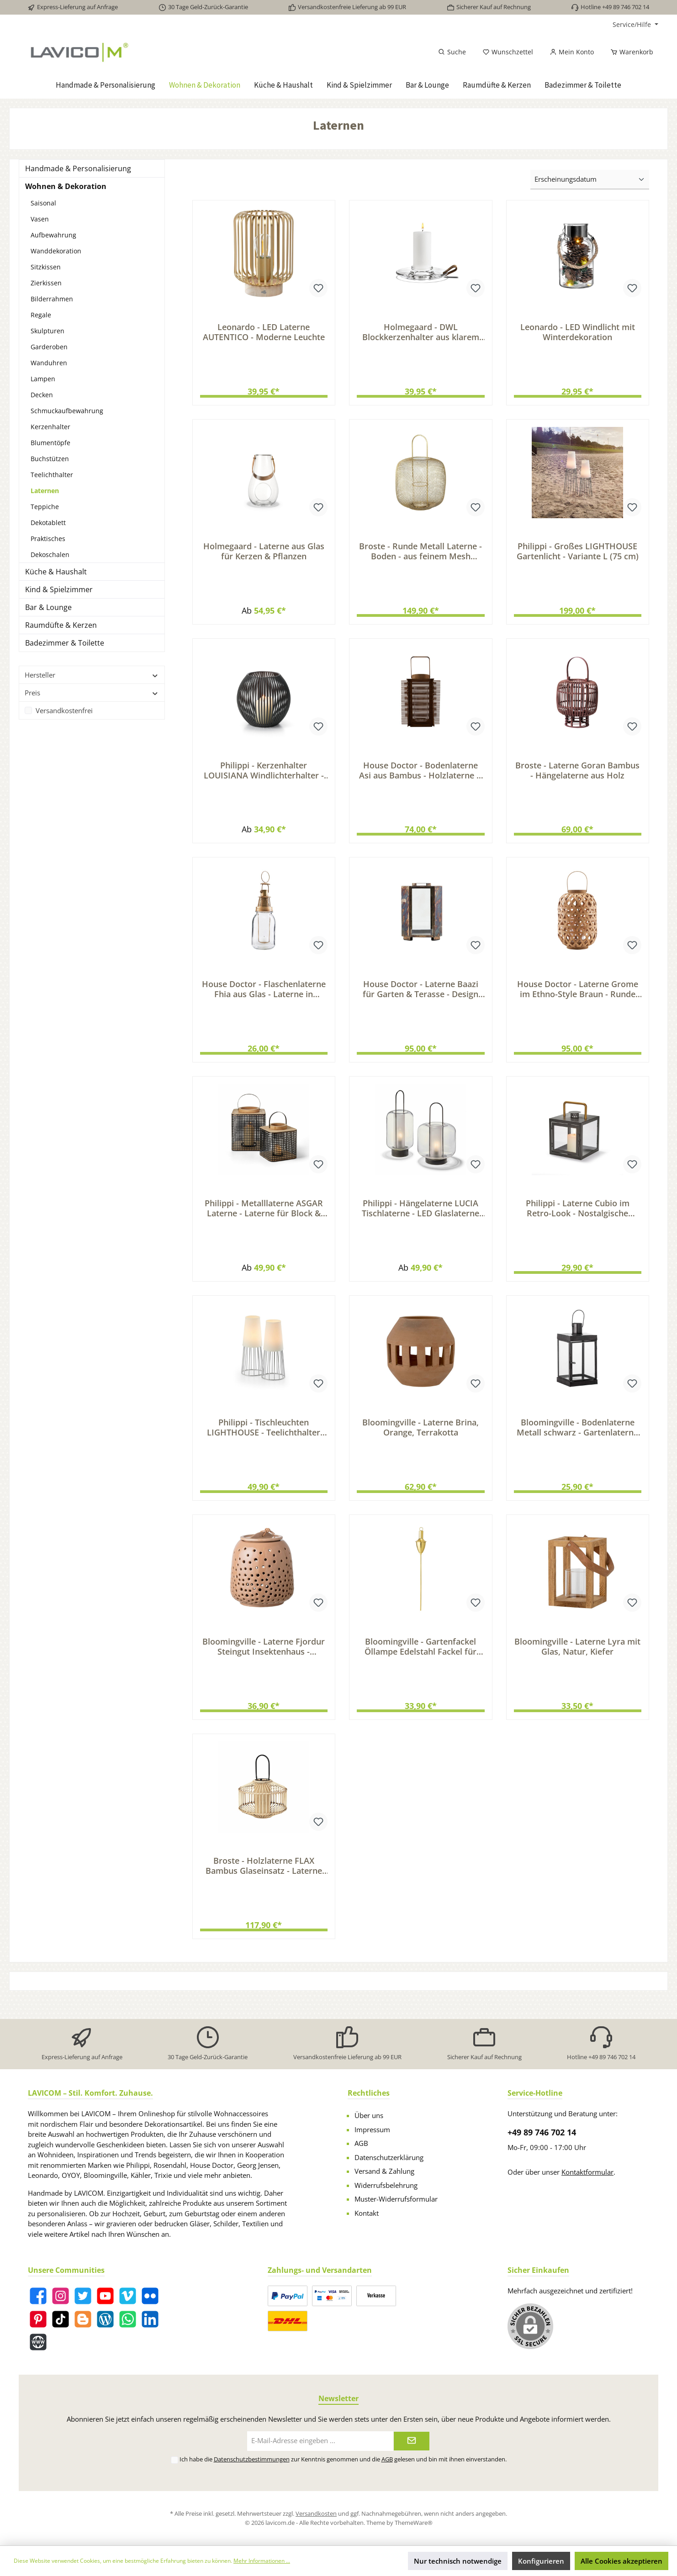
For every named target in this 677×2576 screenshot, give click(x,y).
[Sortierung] (589, 179)
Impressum (372, 2132)
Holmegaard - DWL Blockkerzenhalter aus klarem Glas (420, 332)
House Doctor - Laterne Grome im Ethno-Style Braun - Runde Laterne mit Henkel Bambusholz (577, 998)
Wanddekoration (56, 251)
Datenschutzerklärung (388, 2160)
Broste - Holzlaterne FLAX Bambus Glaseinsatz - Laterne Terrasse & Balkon (264, 1885)
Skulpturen (47, 330)
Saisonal (43, 203)
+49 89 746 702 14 (542, 2134)
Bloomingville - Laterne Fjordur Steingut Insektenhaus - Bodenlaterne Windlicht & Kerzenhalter (263, 1663)
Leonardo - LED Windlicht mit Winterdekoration (577, 332)
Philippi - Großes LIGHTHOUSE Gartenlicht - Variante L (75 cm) (578, 554)
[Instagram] (60, 2299)
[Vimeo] (127, 2299)
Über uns (368, 2118)
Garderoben (49, 346)
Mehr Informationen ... (261, 2561)
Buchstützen (50, 458)
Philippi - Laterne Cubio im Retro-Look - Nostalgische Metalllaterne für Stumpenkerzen (577, 1219)
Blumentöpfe (50, 442)
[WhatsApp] (127, 2322)
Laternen (45, 490)
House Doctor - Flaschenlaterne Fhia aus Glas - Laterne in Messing (264, 998)
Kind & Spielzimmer (59, 589)
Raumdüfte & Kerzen (61, 625)
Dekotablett (48, 522)
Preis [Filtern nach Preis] (92, 692)
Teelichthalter (52, 474)
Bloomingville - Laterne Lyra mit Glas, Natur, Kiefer (577, 1663)
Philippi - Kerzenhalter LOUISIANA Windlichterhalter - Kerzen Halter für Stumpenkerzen (264, 776)
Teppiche (45, 506)
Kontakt (366, 2215)
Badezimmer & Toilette (64, 643)
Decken (42, 394)
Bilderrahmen (52, 298)
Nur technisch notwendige (458, 2560)
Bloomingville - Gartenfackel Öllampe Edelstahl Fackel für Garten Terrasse (420, 1663)
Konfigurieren (541, 2560)
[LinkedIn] (150, 2322)
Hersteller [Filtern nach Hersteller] (92, 674)
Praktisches (48, 538)
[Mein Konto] (572, 52)
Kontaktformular (587, 2175)
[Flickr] (150, 2299)
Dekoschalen (50, 554)
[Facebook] (38, 2299)
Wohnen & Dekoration (65, 186)
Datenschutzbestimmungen (252, 2462)
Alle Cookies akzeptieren (621, 2560)
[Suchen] (452, 52)
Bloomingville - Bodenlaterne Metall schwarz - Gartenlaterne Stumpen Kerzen (577, 1441)
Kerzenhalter (50, 426)
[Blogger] (83, 2322)
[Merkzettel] (507, 52)
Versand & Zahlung (384, 2174)
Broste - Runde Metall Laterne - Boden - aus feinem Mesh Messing (420, 554)
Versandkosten (316, 2517)
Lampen (43, 378)
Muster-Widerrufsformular (396, 2202)
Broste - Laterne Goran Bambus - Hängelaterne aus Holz (577, 776)
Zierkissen (46, 283)
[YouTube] (105, 2299)
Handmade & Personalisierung (78, 168)
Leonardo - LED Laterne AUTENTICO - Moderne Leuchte (264, 332)
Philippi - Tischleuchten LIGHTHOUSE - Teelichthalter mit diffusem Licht (263, 1441)
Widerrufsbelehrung (386, 2187)
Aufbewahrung (53, 235)
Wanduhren (49, 362)
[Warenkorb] (629, 52)
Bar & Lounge (48, 607)
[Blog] (105, 2322)
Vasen (40, 219)
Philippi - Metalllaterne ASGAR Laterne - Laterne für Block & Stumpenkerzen (264, 1219)
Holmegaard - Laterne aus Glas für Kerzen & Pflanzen (263, 554)
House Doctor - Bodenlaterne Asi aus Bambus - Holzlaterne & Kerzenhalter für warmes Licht (420, 776)
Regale (41, 314)
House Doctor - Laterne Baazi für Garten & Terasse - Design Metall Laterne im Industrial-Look (420, 998)
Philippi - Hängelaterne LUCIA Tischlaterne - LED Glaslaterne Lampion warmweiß (420, 1219)
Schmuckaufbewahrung (67, 410)
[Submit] (411, 2444)
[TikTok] (60, 2322)
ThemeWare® (414, 2525)
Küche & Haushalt (56, 572)
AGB (361, 2146)
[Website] (38, 2345)
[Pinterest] (38, 2322)
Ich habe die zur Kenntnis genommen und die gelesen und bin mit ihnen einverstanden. (343, 2462)
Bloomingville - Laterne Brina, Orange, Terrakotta (420, 1441)
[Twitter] (83, 2299)
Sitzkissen (46, 267)
